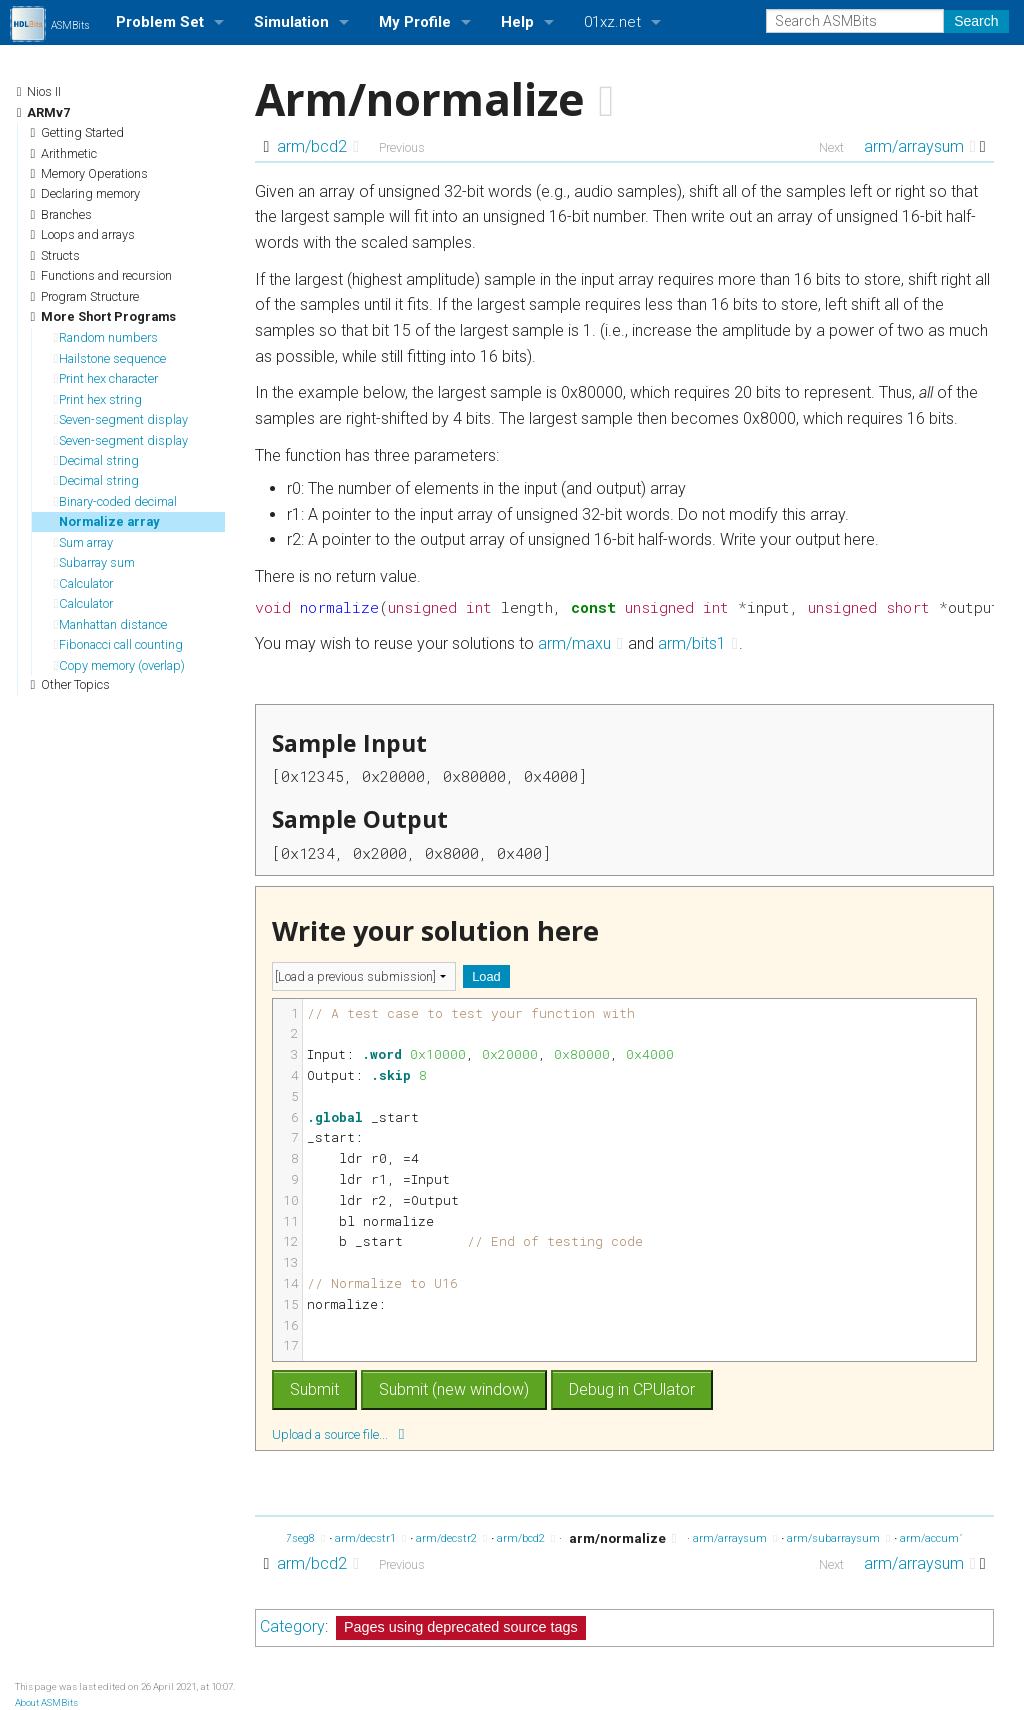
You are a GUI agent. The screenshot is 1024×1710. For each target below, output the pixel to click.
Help (517, 22)
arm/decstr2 (451, 1538)
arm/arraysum (920, 146)
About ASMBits (46, 1702)
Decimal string (97, 460)
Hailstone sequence (110, 358)
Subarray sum (95, 562)
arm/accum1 (937, 1538)
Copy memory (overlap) (120, 665)
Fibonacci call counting (119, 644)
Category (292, 1626)
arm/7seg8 (293, 1538)
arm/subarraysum (838, 1538)
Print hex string (98, 399)
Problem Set (160, 22)
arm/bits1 (698, 643)
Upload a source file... (338, 1433)
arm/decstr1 (370, 1538)
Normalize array (107, 521)
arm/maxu (580, 643)
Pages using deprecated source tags (461, 1627)
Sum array (84, 542)
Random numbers (106, 337)
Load (486, 976)
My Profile (415, 22)
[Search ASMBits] (855, 21)
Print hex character (106, 378)
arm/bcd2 (318, 146)
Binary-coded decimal (116, 501)
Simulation (291, 22)
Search (976, 21)
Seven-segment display (121, 419)
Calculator (84, 583)
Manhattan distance (111, 624)
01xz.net (612, 22)
